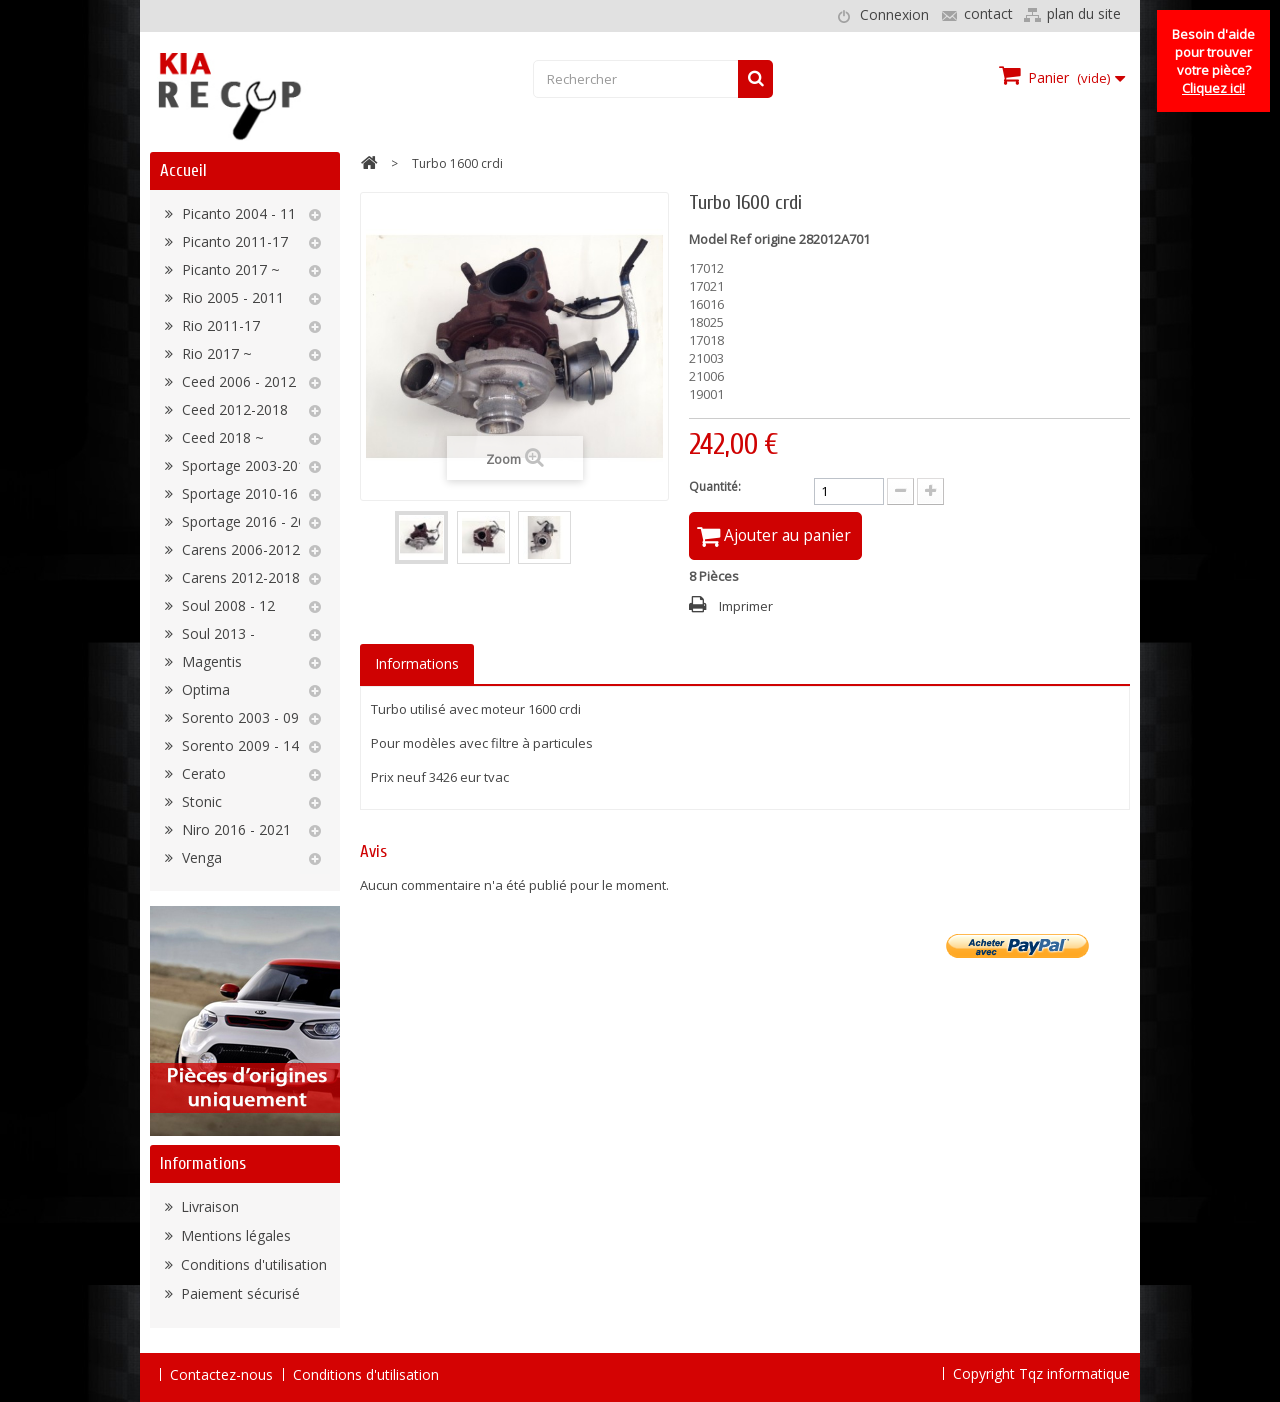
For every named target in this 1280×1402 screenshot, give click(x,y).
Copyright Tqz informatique (1041, 1373)
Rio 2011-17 (219, 325)
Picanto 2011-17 (233, 241)
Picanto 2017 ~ (229, 269)
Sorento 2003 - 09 (238, 717)
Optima (204, 689)
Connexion (894, 14)
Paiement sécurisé (238, 1293)
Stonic (200, 801)
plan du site (1084, 13)
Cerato (202, 773)
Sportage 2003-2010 (246, 465)
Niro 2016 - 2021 (234, 829)
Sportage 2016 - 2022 (250, 521)
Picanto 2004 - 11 (237, 213)
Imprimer (746, 608)
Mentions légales (234, 1235)
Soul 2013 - (216, 633)
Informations (203, 1163)
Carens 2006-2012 (239, 549)
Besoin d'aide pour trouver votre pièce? (1213, 61)
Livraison (208, 1206)
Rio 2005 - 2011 (231, 297)
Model (708, 239)
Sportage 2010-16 (238, 493)
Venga (200, 857)
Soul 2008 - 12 (226, 605)
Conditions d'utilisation (252, 1264)
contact (988, 13)
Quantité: (715, 486)
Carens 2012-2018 (239, 577)
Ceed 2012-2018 (233, 409)
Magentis (210, 661)
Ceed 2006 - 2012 (237, 381)
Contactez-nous (221, 1374)
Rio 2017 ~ (215, 353)
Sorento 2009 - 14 (238, 745)
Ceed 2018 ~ (221, 437)
